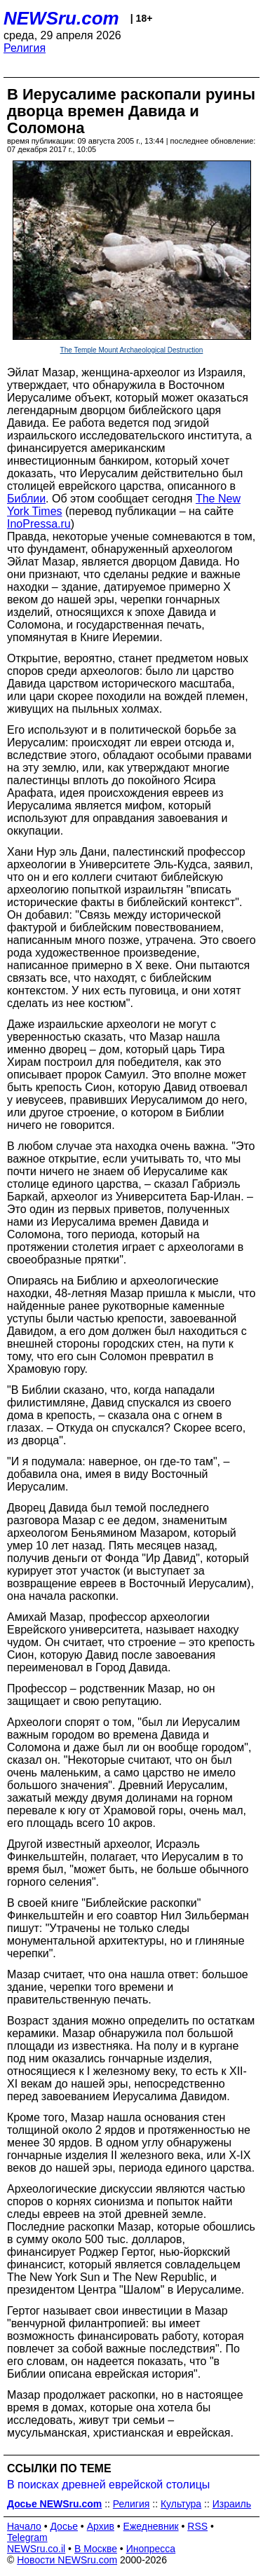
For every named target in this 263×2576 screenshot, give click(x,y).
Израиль (232, 2503)
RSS (197, 2526)
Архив (100, 2526)
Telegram (27, 2537)
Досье (64, 2526)
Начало (24, 2526)
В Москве (95, 2548)
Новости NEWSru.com (67, 2559)
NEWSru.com (61, 18)
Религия (25, 48)
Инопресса (151, 2548)
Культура (181, 2503)
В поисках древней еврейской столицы (108, 2485)
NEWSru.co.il (36, 2548)
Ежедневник (151, 2526)
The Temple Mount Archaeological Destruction (131, 350)
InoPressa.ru (39, 524)
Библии (26, 499)
